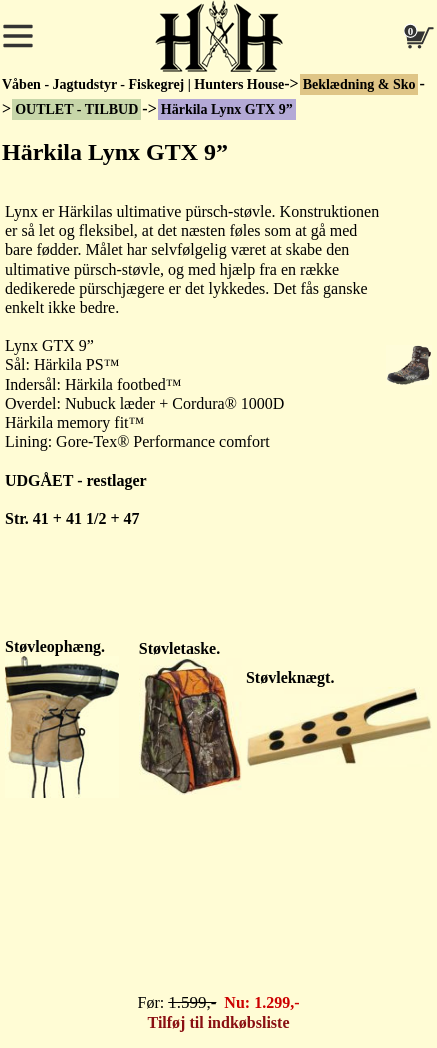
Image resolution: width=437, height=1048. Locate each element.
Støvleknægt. (290, 677)
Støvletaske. (179, 648)
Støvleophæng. (55, 646)
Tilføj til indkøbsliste (219, 1022)
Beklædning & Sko (359, 84)
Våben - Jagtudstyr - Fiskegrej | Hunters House (143, 84)
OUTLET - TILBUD (76, 109)
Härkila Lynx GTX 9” (227, 109)
